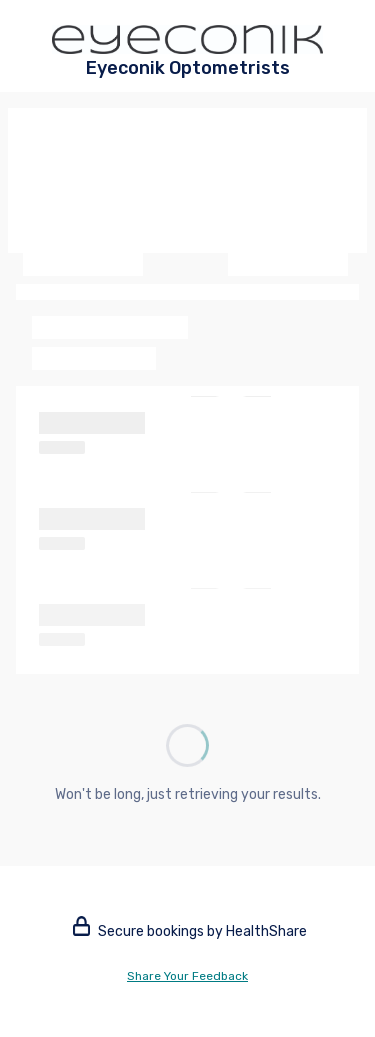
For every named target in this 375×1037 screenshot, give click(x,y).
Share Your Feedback (187, 976)
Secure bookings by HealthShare (190, 931)
